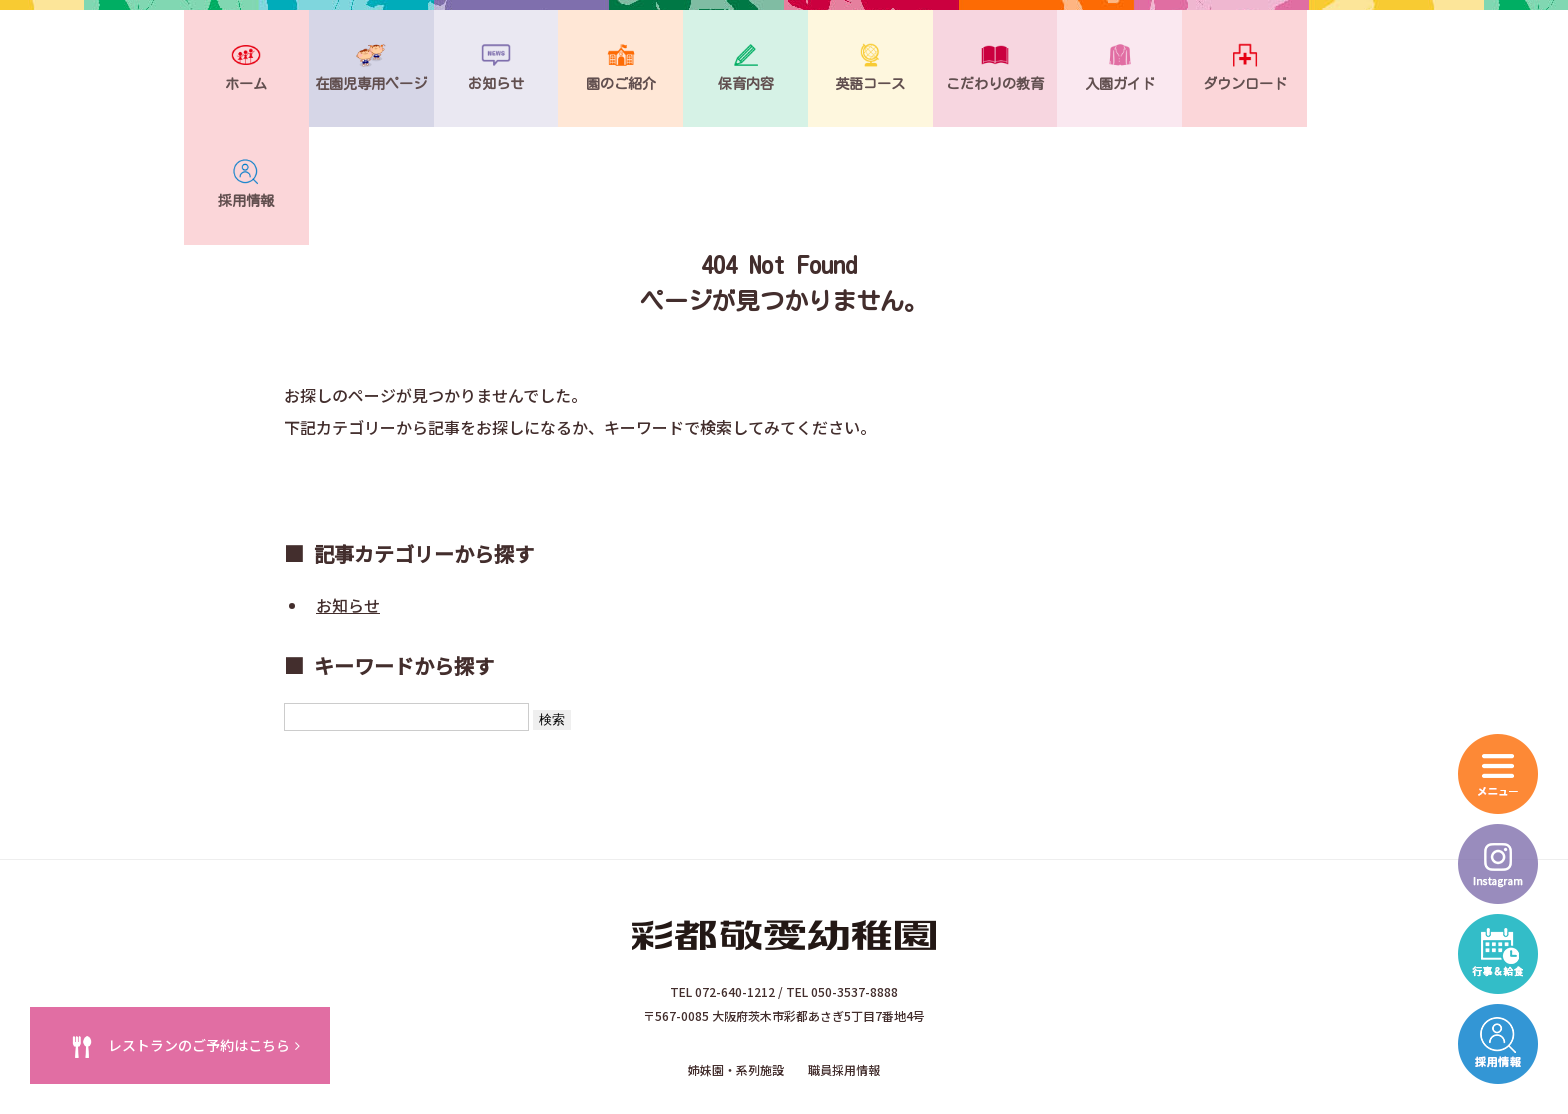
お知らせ (348, 499)
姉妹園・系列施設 (736, 957)
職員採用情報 (844, 957)
